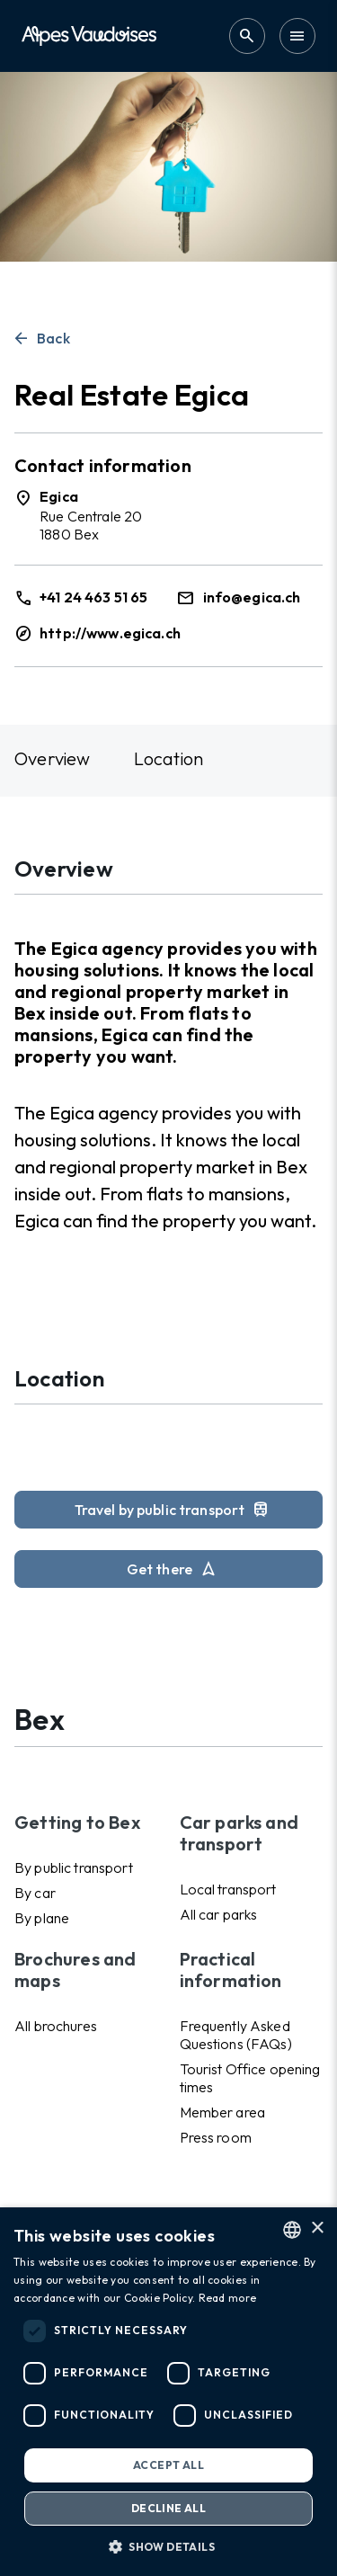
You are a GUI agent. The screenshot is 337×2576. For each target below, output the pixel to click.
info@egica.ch (252, 597)
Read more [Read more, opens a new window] (228, 2297)
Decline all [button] (168, 2508)
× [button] (317, 2228)
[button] (168, 2546)
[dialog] (168, 2391)
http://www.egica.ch (110, 633)
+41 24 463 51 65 (93, 597)
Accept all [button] (168, 2465)
